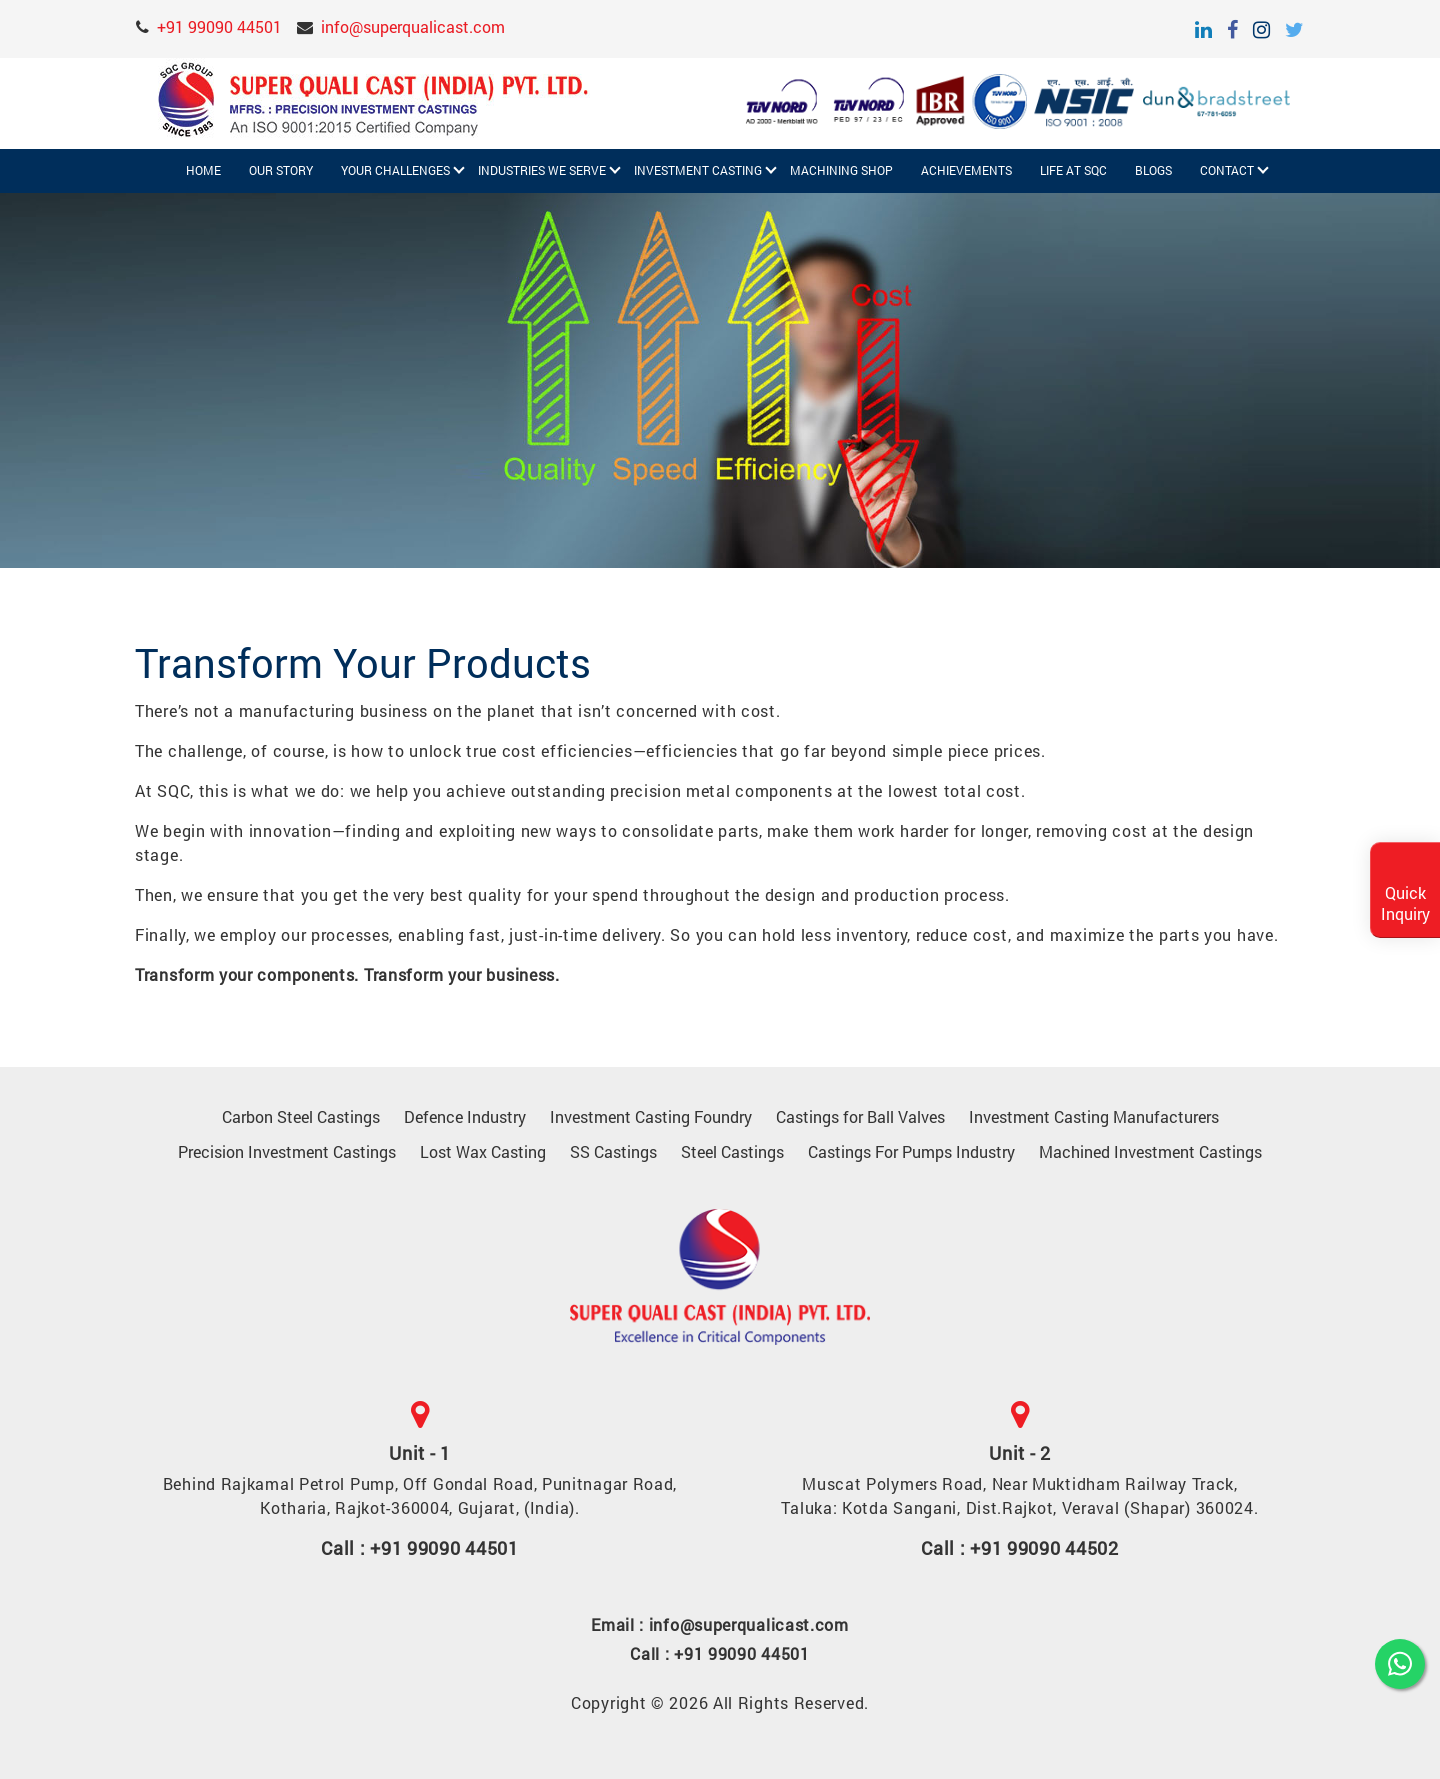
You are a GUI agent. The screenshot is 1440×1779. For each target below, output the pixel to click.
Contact (1227, 170)
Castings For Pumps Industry (911, 1151)
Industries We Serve (542, 170)
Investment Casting (698, 170)
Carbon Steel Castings (301, 1116)
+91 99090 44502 (1044, 1548)
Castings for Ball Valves (860, 1116)
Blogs (1153, 170)
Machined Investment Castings (1150, 1151)
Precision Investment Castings (287, 1151)
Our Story (281, 170)
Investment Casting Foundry (651, 1116)
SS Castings (613, 1151)
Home (203, 170)
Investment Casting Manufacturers (1094, 1116)
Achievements (966, 170)
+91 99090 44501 (219, 26)
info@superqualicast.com (413, 26)
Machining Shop (841, 170)
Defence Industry (465, 1116)
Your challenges (395, 170)
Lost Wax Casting (483, 1151)
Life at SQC (1073, 170)
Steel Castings (732, 1151)
